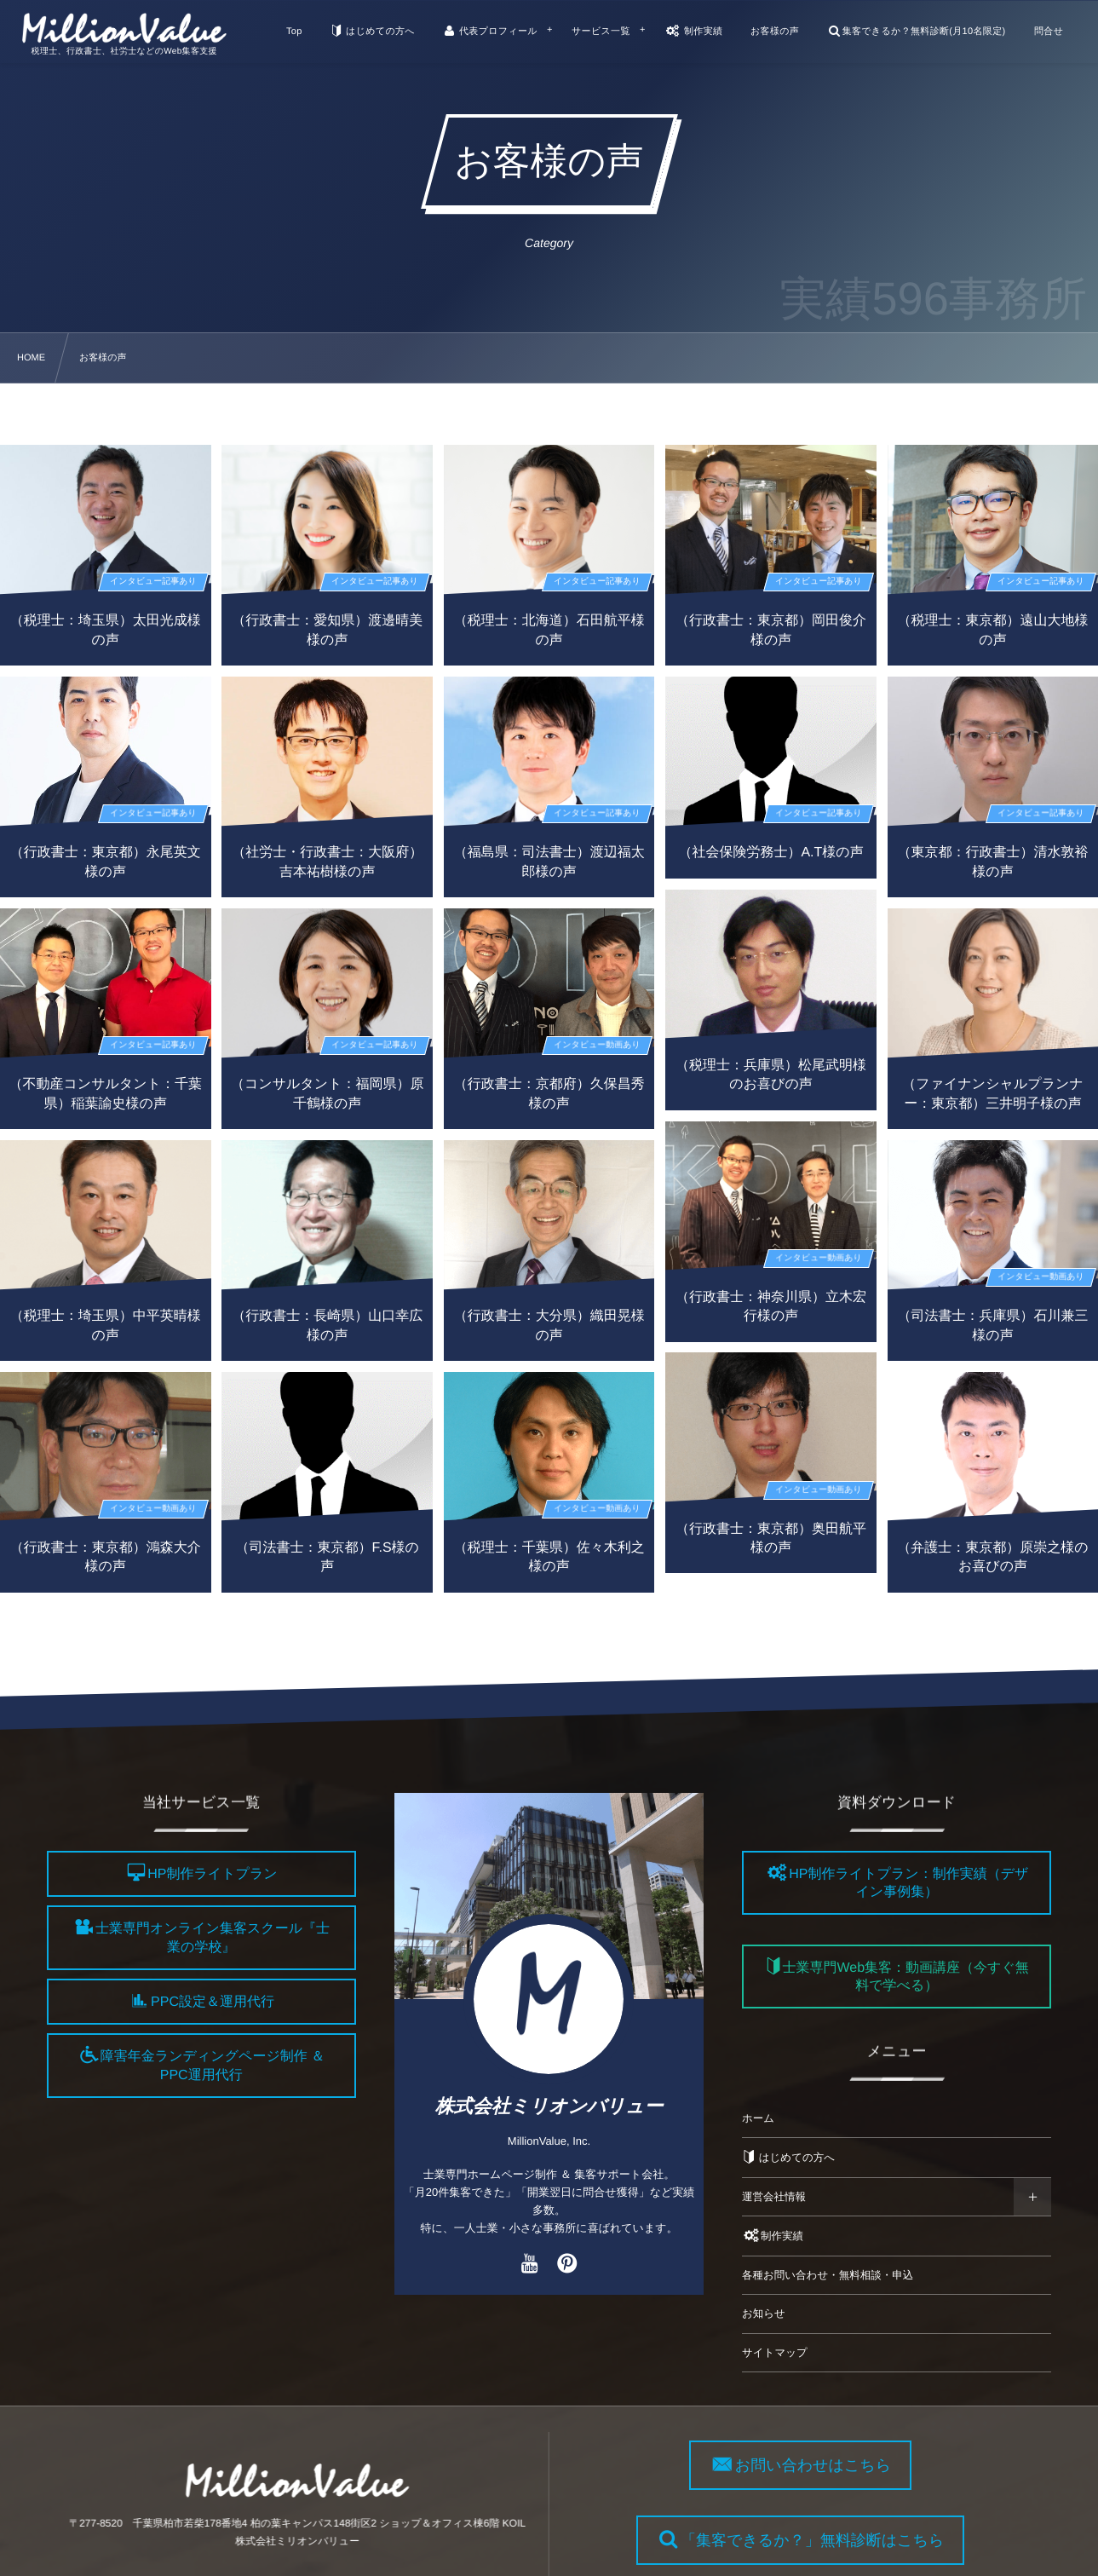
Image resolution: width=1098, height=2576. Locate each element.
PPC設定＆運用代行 (212, 2002)
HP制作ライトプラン (212, 1874)
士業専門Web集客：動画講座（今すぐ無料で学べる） (905, 1977)
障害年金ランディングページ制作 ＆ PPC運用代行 (213, 2066)
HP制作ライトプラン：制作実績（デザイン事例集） (908, 1883)
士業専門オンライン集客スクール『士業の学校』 (212, 1938)
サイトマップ (775, 2353)
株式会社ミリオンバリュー (549, 2106)
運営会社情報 (774, 2197)
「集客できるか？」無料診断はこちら (822, 2540)
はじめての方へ (788, 2158)
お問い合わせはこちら (823, 2465)
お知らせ (763, 2314)
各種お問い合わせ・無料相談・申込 (827, 2275)
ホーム (758, 2118)
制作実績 (772, 2236)
